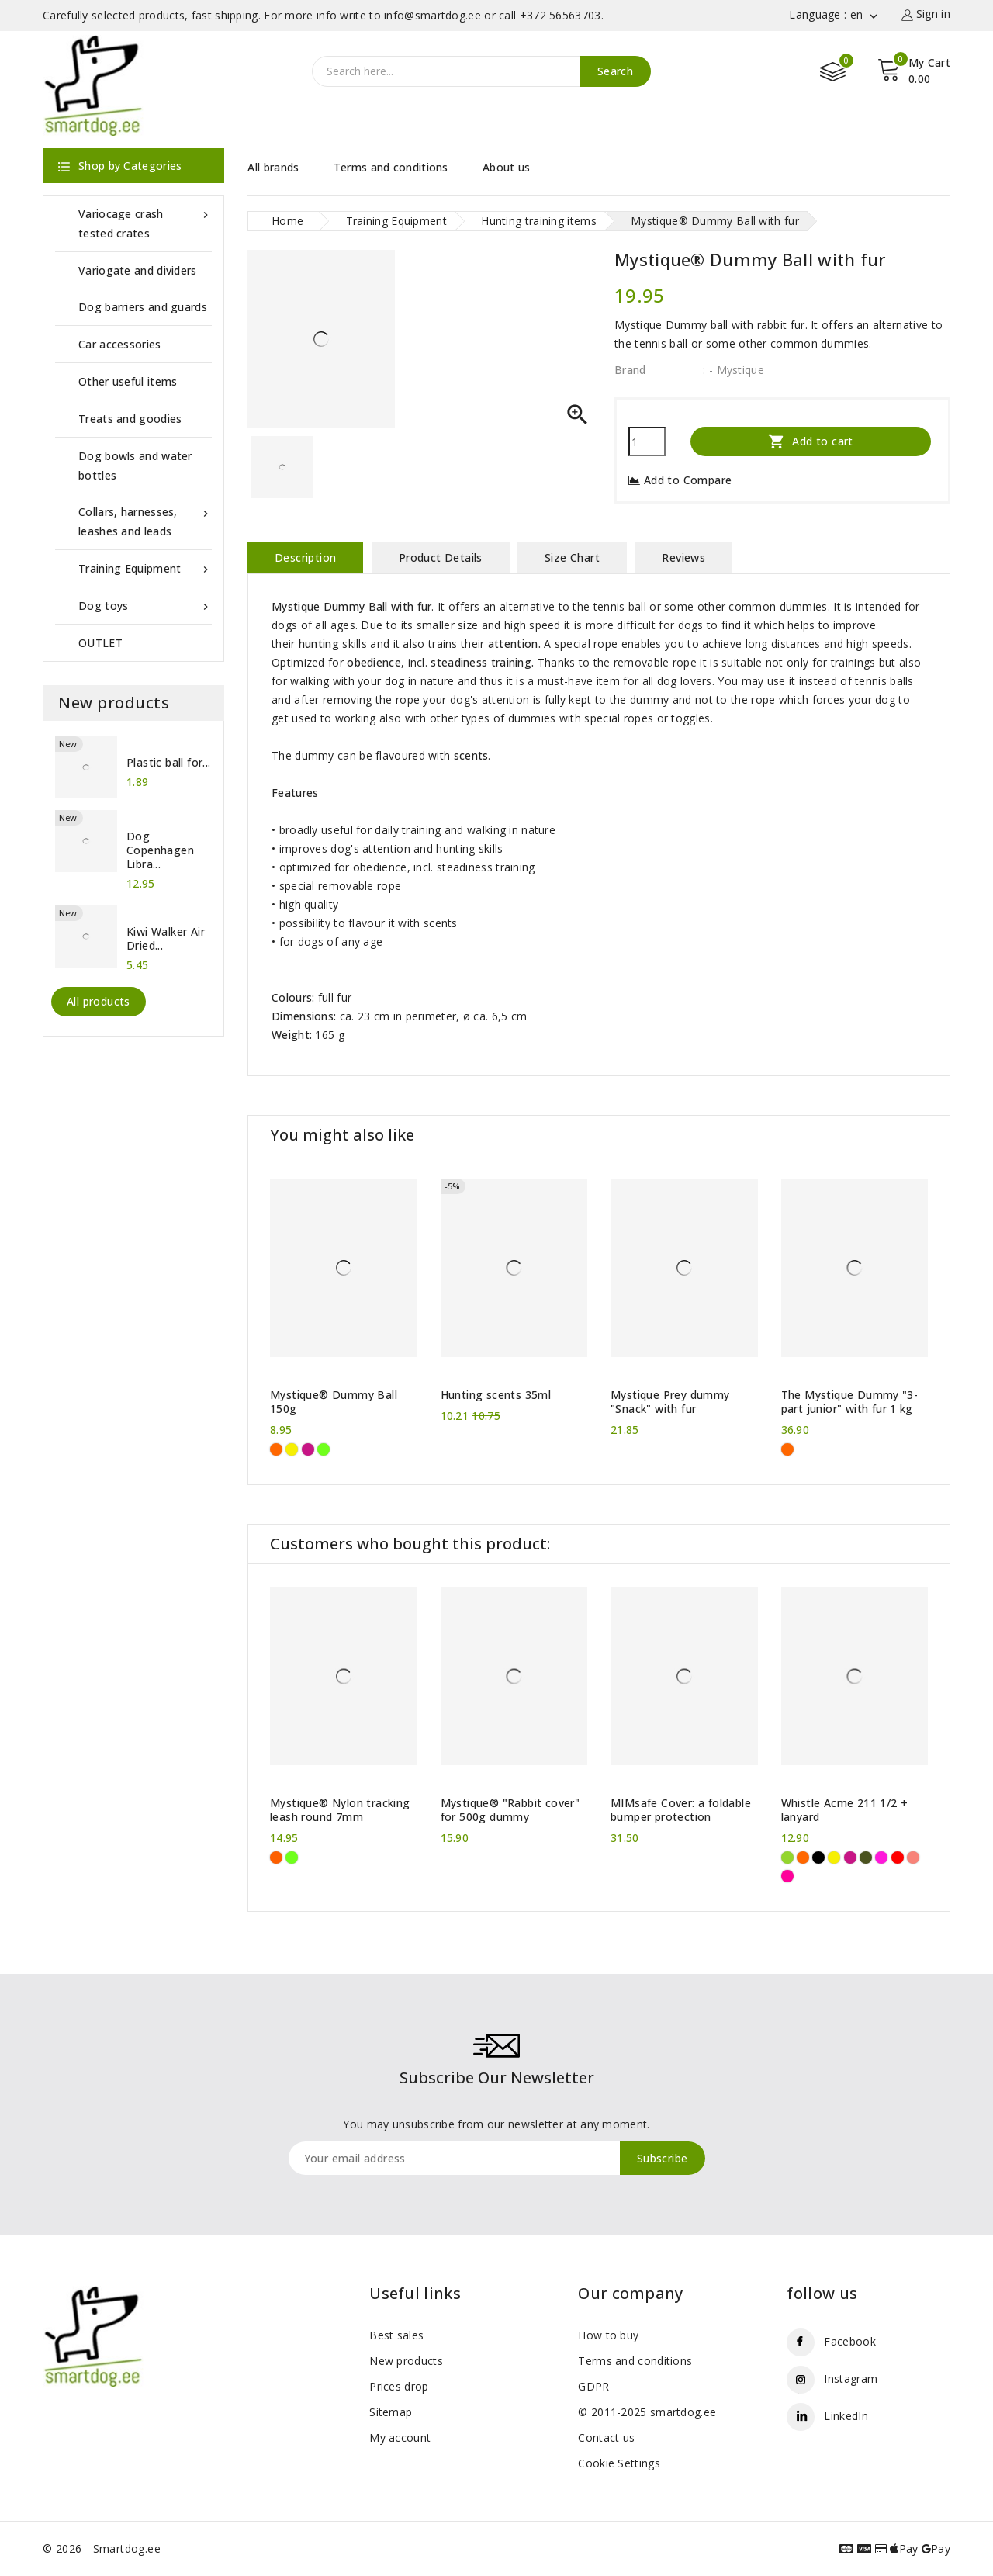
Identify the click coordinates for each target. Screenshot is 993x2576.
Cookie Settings (619, 2463)
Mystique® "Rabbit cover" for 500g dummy (510, 1810)
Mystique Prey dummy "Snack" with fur (670, 1402)
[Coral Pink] (913, 1857)
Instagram (850, 2378)
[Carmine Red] (897, 1857)
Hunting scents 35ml (496, 1395)
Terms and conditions (391, 167)
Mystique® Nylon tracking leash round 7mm (340, 1810)
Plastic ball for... (168, 763)
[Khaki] (866, 1857)
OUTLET (100, 642)
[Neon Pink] (787, 1876)
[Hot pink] (308, 1449)
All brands (273, 167)
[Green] (787, 1857)
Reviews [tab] (683, 557)
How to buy (608, 2335)
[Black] (818, 1857)
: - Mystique (733, 369)
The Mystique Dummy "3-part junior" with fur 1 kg (850, 1402)
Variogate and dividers (137, 270)
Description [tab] (305, 557)
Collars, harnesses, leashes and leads (145, 520)
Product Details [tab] (441, 557)
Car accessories (119, 344)
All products (98, 1001)
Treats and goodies (130, 418)
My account (400, 2437)
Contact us (606, 2437)
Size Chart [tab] (572, 557)
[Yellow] (291, 1449)
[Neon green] (323, 1449)
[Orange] (276, 1449)
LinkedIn (845, 2415)
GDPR (593, 2386)
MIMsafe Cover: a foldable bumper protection (681, 1810)
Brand (630, 369)
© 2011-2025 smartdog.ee (647, 2412)
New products (406, 2360)
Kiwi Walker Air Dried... (165, 939)
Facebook (849, 2341)
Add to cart (810, 441)
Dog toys (145, 605)
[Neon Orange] (276, 1857)
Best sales (396, 2335)
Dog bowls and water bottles (135, 465)
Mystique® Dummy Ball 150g (333, 1402)
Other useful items (127, 381)
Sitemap (390, 2412)
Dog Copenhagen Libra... (160, 850)
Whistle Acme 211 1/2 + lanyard (844, 1810)
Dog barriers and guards (142, 306)
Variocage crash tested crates (145, 222)
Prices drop (398, 2386)
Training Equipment (145, 568)
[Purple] (881, 1857)
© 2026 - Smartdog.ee (102, 2548)
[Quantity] (647, 441)
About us (506, 167)
